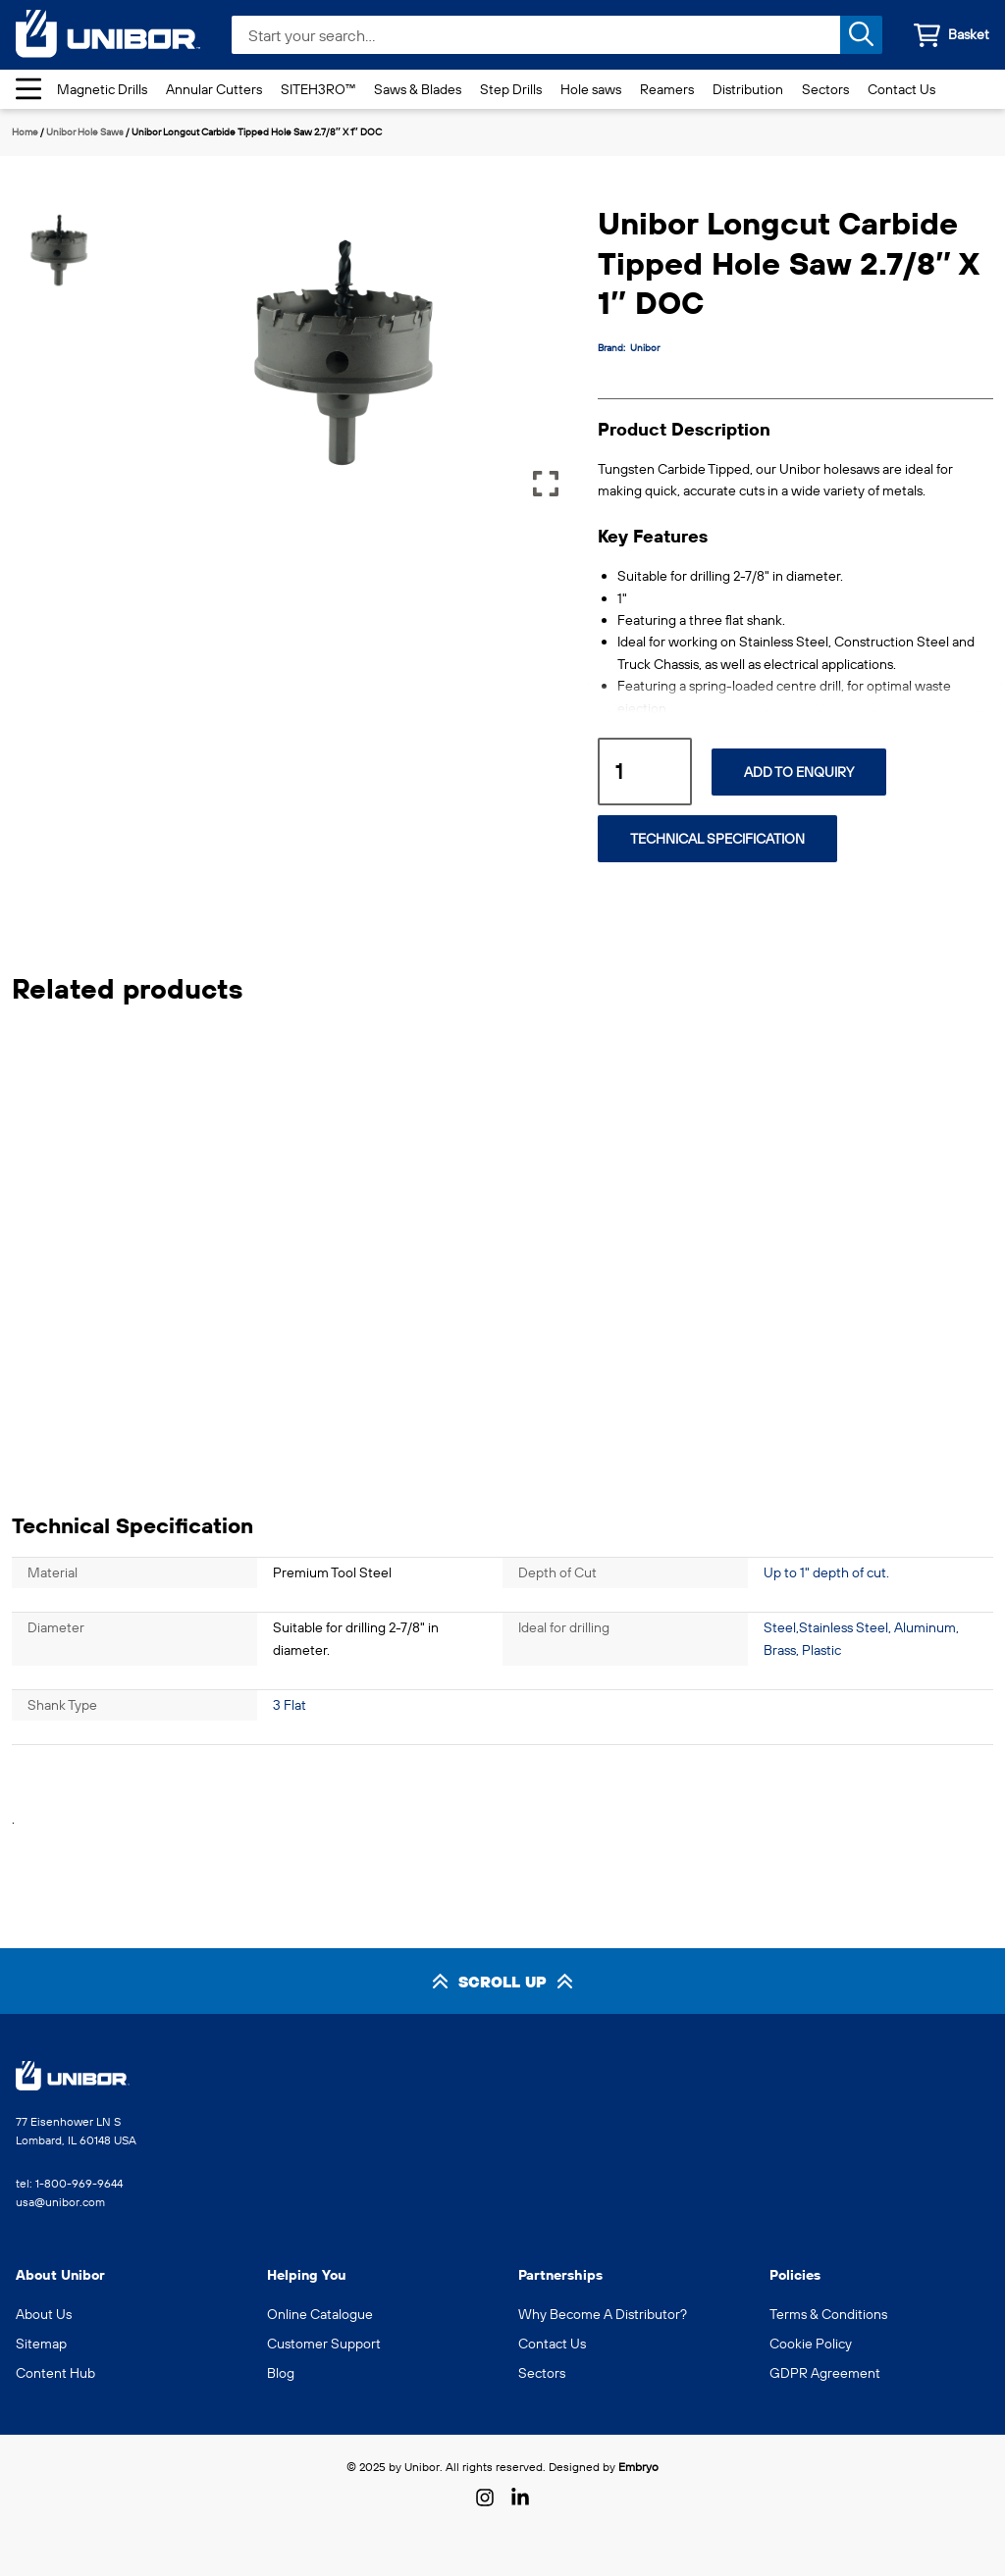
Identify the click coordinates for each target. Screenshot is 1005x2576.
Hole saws (590, 89)
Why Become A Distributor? (602, 2314)
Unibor (645, 347)
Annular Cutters (214, 89)
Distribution (748, 89)
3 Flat (289, 1705)
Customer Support (324, 2343)
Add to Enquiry (799, 772)
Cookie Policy (810, 2343)
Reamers (667, 89)
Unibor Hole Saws (85, 132)
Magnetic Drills (102, 89)
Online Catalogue (320, 2314)
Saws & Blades (417, 89)
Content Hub (55, 2373)
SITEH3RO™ (318, 89)
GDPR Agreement (824, 2373)
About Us (44, 2314)
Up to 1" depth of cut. (826, 1572)
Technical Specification (717, 839)
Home (25, 132)
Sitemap (41, 2343)
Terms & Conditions (828, 2314)
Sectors (825, 89)
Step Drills (511, 89)
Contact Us (901, 89)
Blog (280, 2373)
